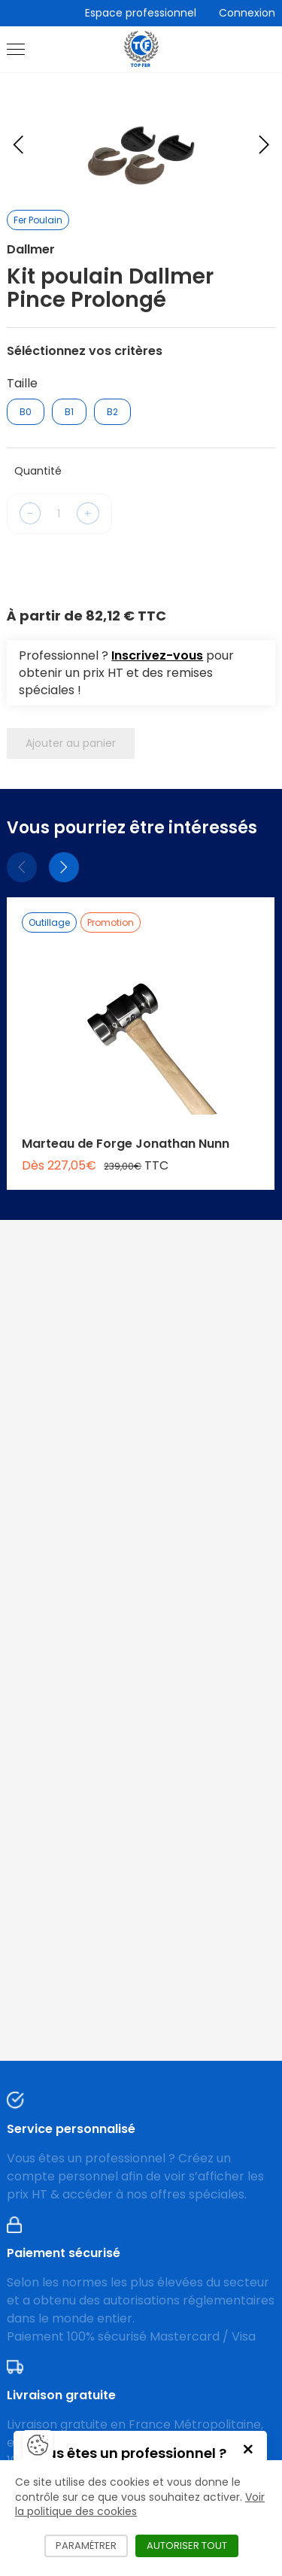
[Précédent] (22, 867)
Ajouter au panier (71, 743)
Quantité (38, 470)
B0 (26, 411)
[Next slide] (264, 144)
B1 (69, 411)
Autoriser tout (192, 2545)
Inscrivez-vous (157, 655)
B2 (112, 411)
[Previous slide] (18, 144)
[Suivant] (64, 867)
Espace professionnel (140, 12)
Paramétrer (92, 2545)
